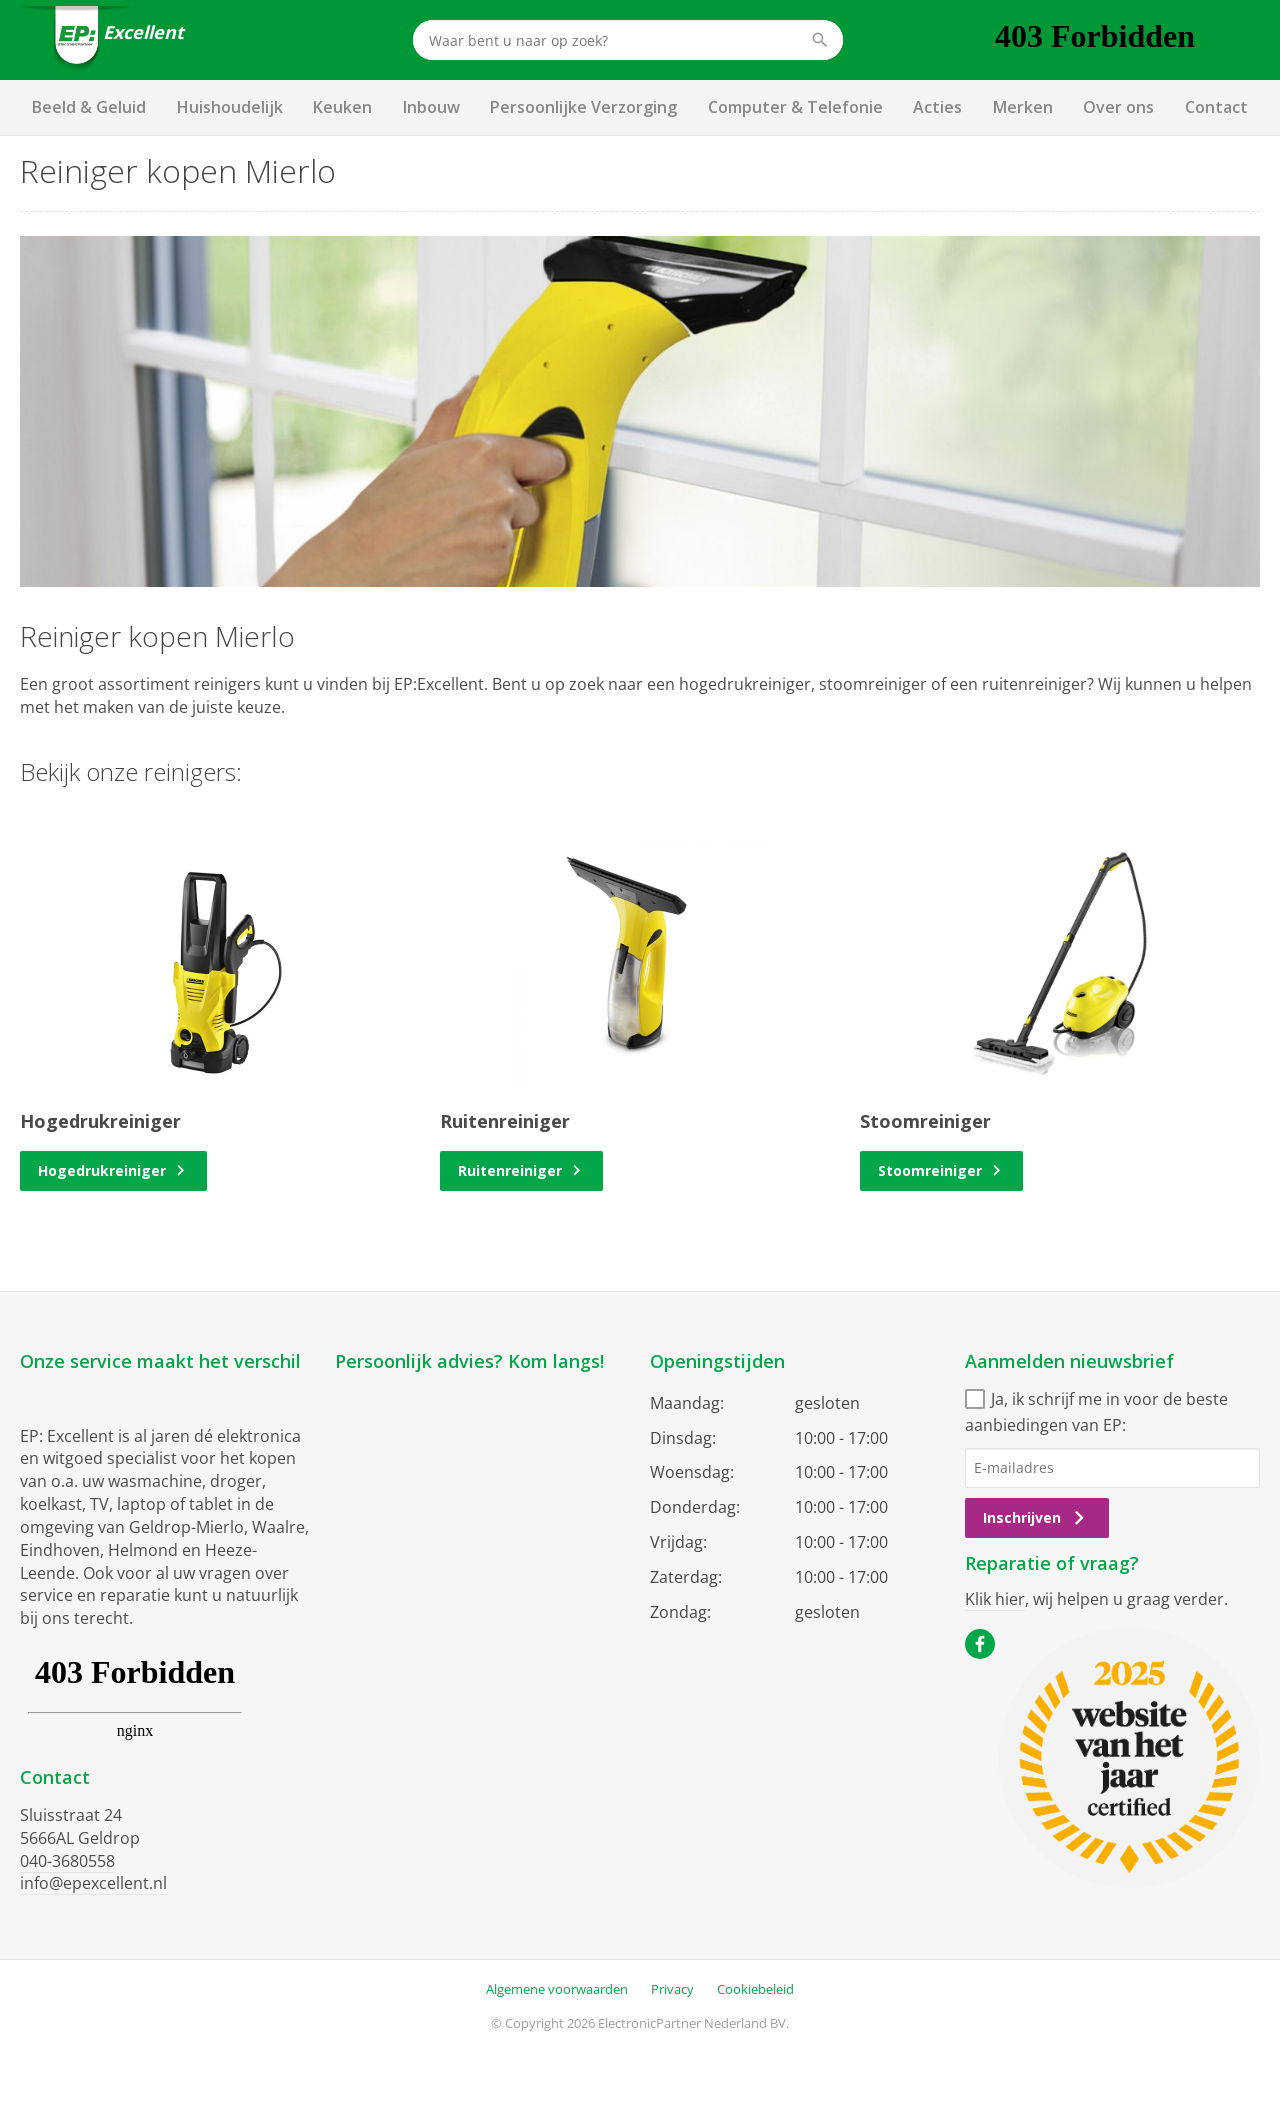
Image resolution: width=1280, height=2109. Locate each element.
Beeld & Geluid (89, 107)
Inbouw (431, 107)
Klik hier (995, 1599)
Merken (1023, 107)
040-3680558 (67, 1861)
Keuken (342, 107)
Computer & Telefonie (795, 107)
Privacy (672, 1989)
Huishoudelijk (230, 107)
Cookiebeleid (755, 1989)
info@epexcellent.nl (93, 1883)
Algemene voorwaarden (557, 1989)
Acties (937, 107)
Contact (1216, 107)
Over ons (1118, 107)
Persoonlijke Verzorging (583, 107)
